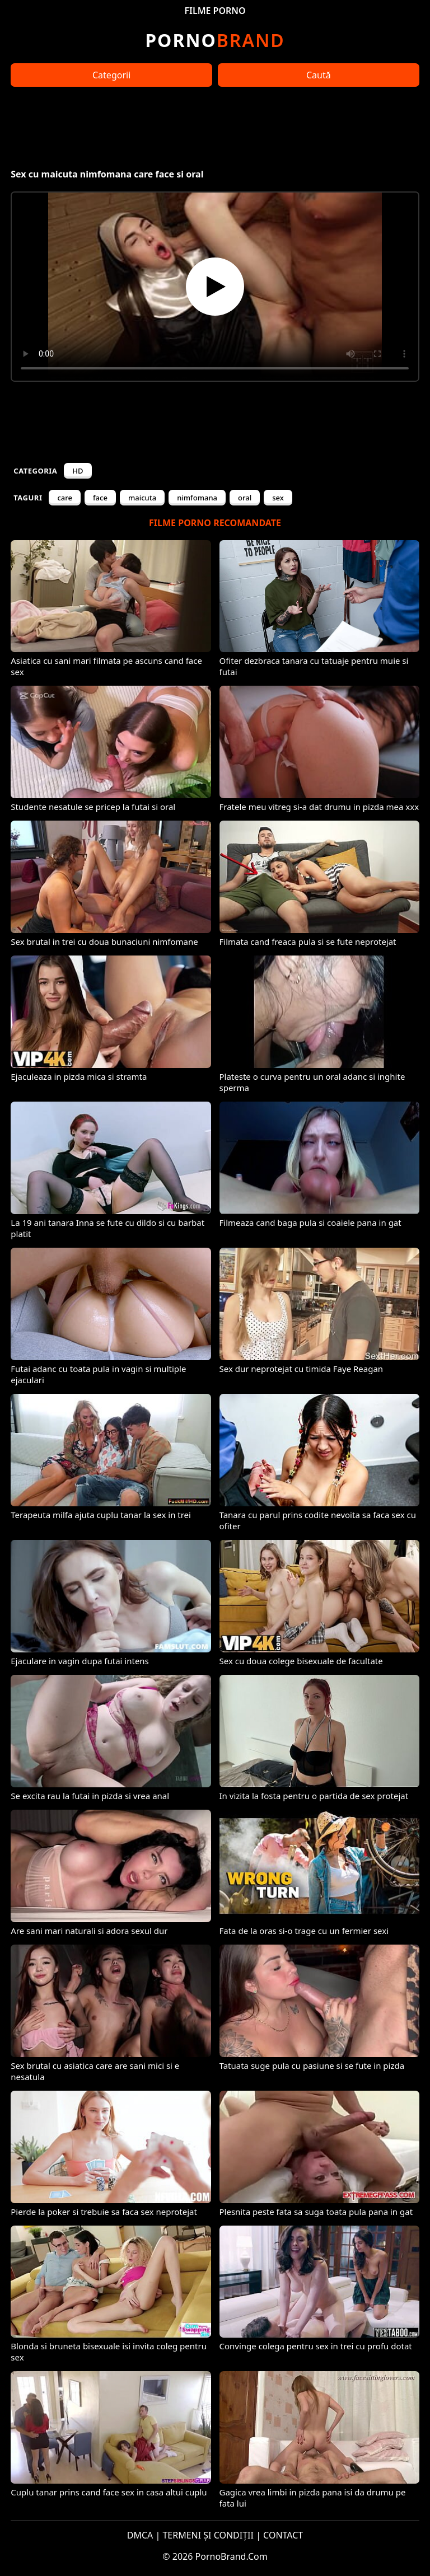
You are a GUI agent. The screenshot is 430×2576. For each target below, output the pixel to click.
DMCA (140, 2535)
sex (278, 498)
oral (244, 498)
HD (77, 471)
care (64, 498)
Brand (214, 40)
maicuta (142, 498)
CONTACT (283, 2535)
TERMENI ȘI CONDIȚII (208, 2535)
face (100, 498)
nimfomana (197, 498)
